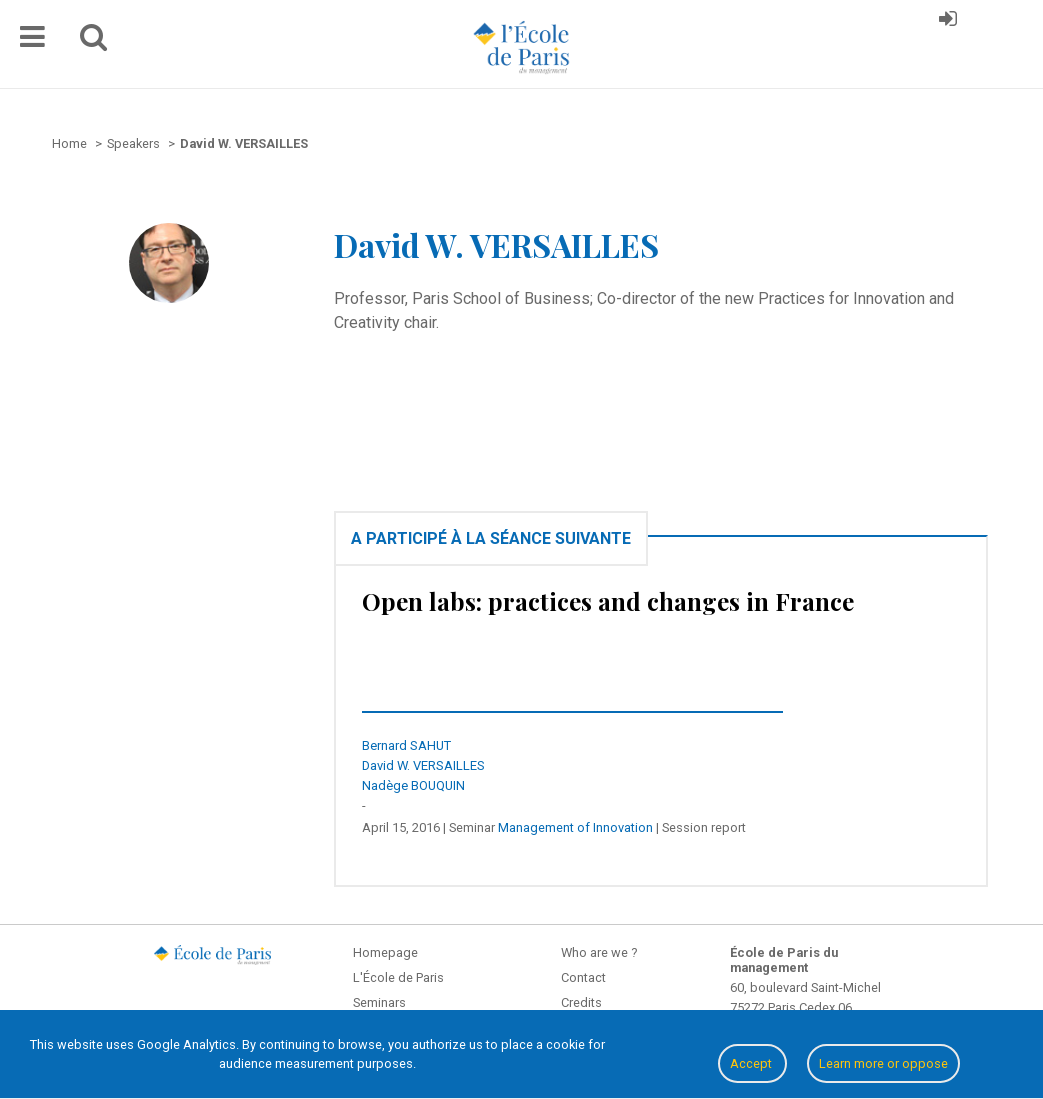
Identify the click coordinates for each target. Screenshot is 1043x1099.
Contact (583, 977)
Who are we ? (599, 952)
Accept (752, 1063)
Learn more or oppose (883, 1063)
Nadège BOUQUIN (413, 785)
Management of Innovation (575, 827)
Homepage (385, 952)
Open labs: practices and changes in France (608, 601)
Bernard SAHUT (406, 745)
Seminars (379, 1002)
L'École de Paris (398, 977)
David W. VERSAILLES (423, 765)
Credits (581, 1002)
